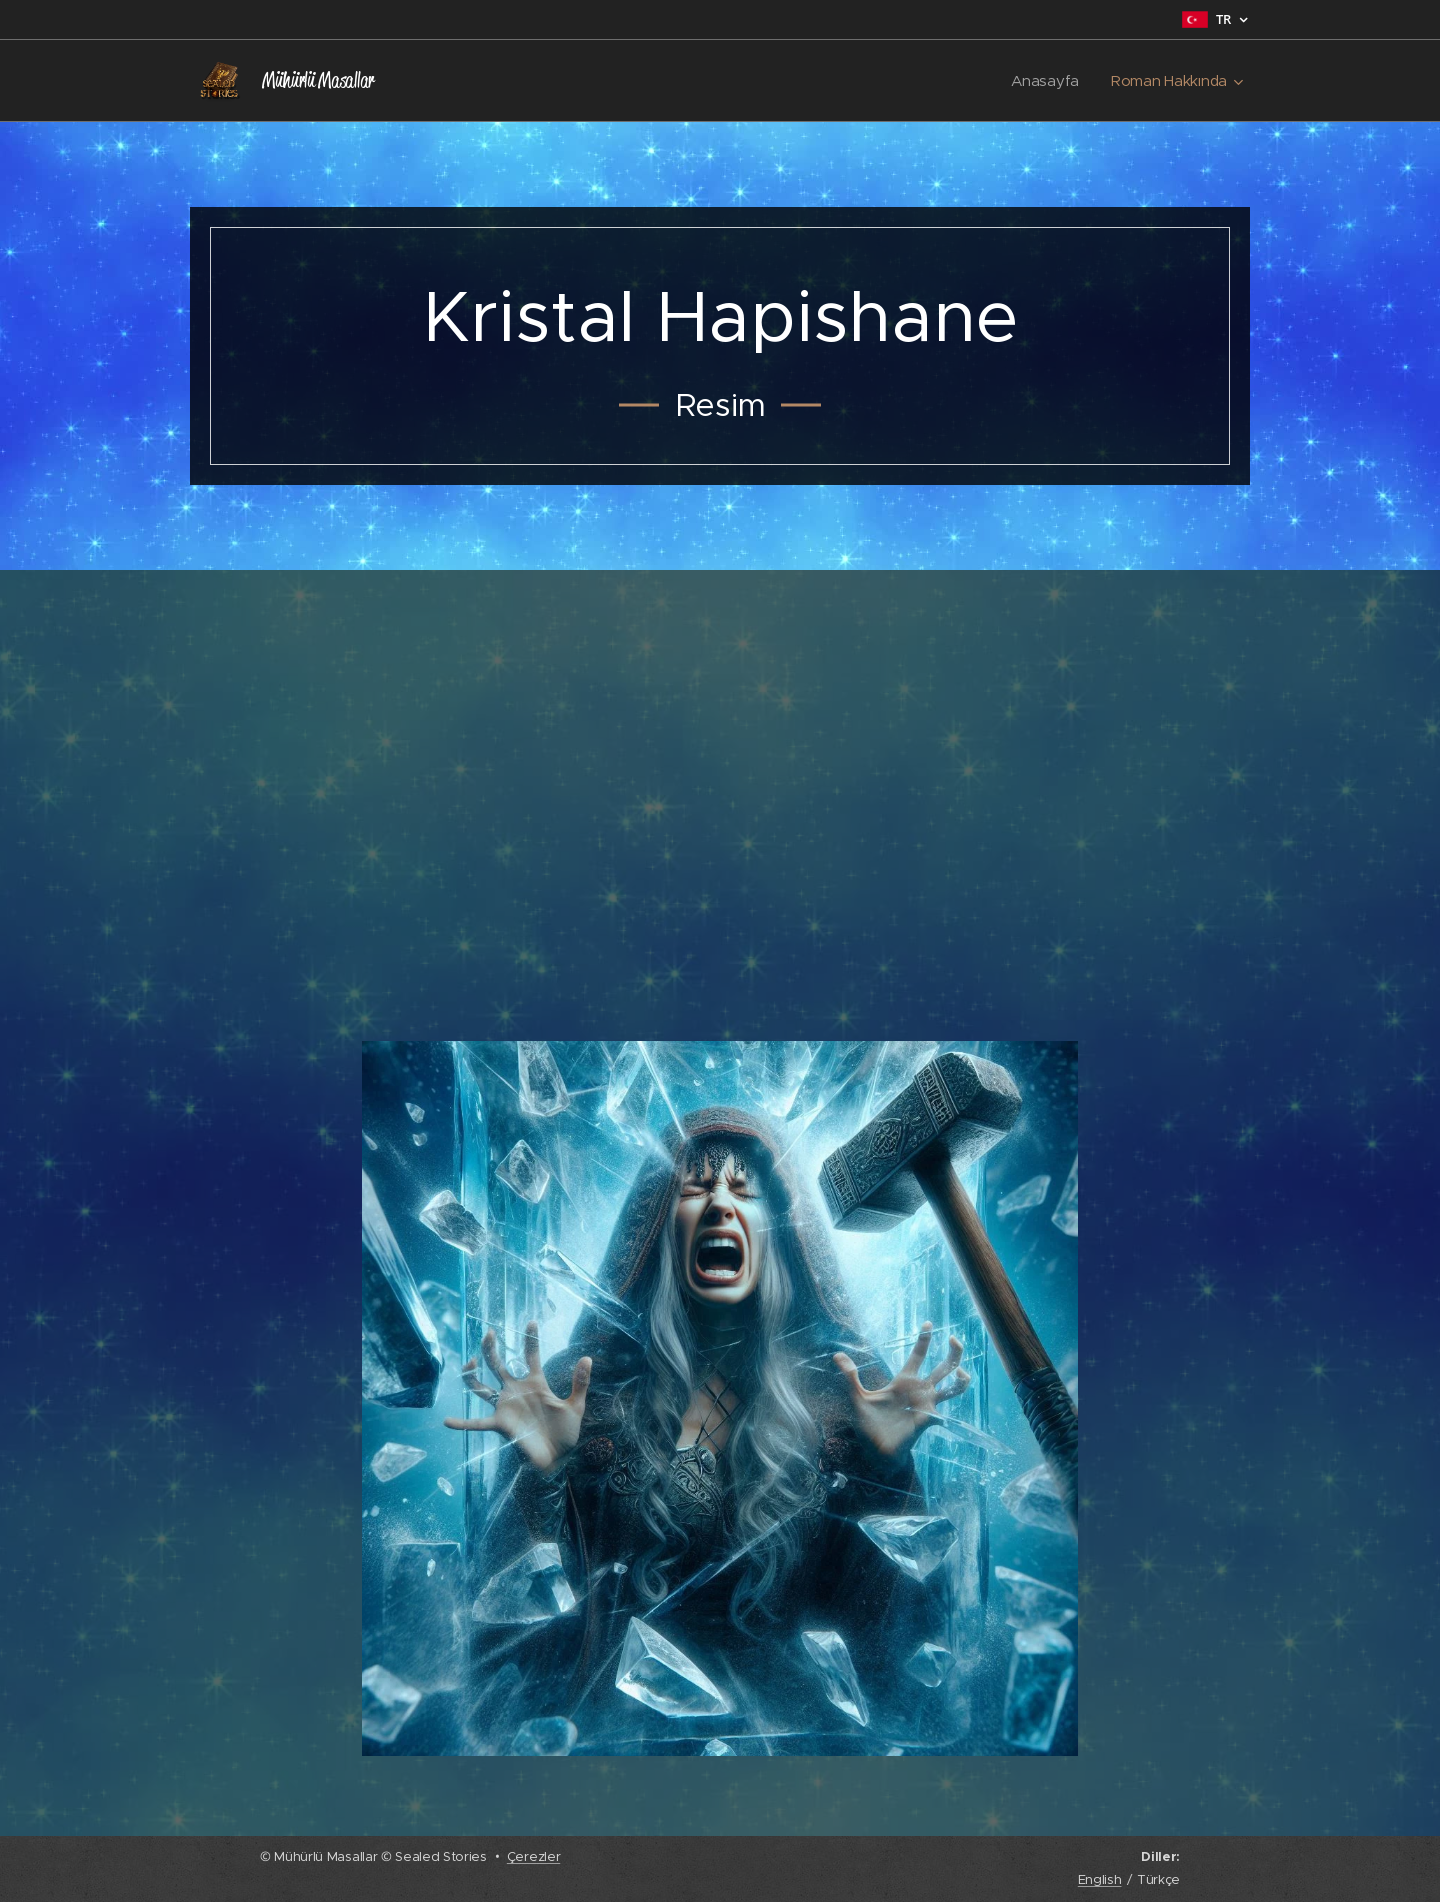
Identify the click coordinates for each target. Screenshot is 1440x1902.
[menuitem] (1045, 81)
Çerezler (533, 1856)
